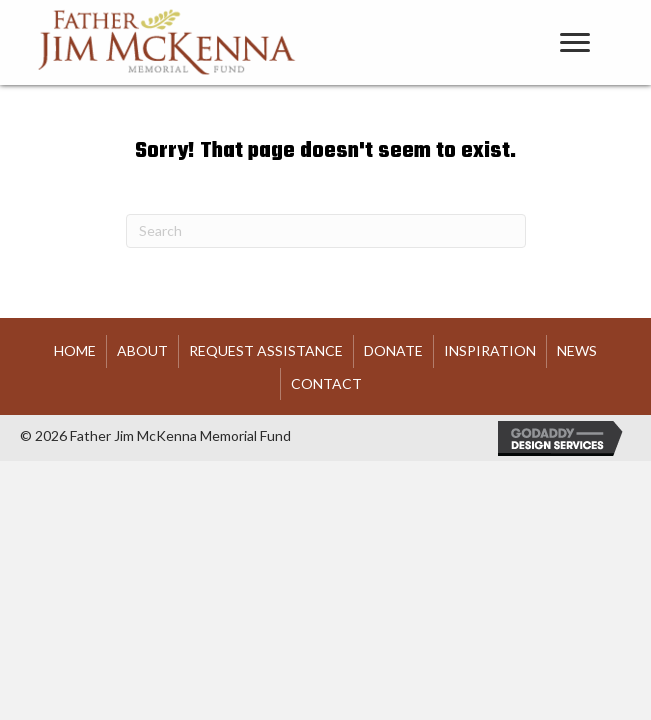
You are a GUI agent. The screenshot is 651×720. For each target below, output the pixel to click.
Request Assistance (266, 350)
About (142, 350)
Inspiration (490, 350)
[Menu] (575, 43)
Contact (326, 383)
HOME (75, 350)
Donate (393, 350)
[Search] (326, 231)
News (577, 350)
